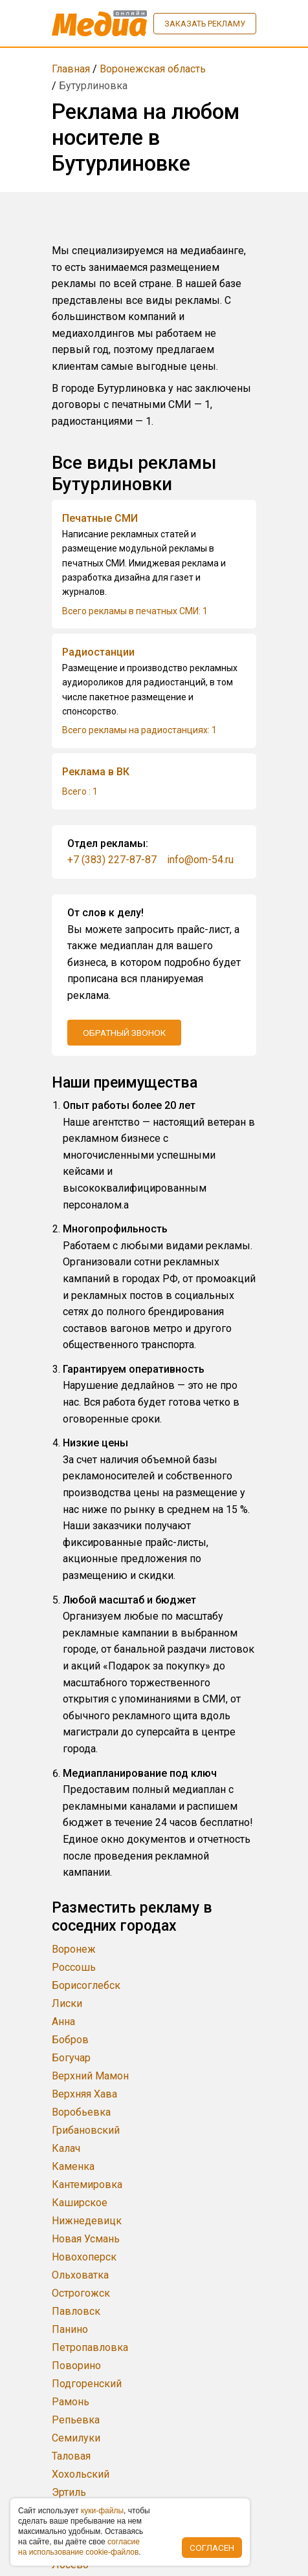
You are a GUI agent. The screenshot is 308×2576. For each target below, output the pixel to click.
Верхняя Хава (84, 2094)
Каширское (79, 2202)
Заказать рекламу (204, 23)
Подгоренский (87, 2383)
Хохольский (80, 2474)
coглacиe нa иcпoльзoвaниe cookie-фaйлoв (79, 2547)
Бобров (70, 2040)
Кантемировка (87, 2184)
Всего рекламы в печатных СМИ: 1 (135, 611)
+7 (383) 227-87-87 (112, 859)
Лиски (67, 2003)
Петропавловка (90, 2347)
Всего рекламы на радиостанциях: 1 (139, 730)
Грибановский (86, 2130)
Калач (66, 2148)
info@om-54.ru (200, 859)
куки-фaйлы (102, 2510)
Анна (63, 2021)
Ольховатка (80, 2275)
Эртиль (69, 2492)
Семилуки (76, 2438)
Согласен (212, 2547)
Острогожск (81, 2293)
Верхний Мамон (90, 2076)
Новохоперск (84, 2257)
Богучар (71, 2058)
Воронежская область (153, 69)
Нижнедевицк (87, 2221)
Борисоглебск (86, 1985)
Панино (70, 2329)
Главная (71, 69)
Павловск (76, 2311)
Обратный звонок (124, 1032)
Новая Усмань (86, 2239)
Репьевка (76, 2420)
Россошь (74, 1967)
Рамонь (70, 2402)
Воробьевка (81, 2112)
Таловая (71, 2456)
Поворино (76, 2365)
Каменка (73, 2166)
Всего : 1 (80, 791)
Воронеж (74, 1949)
